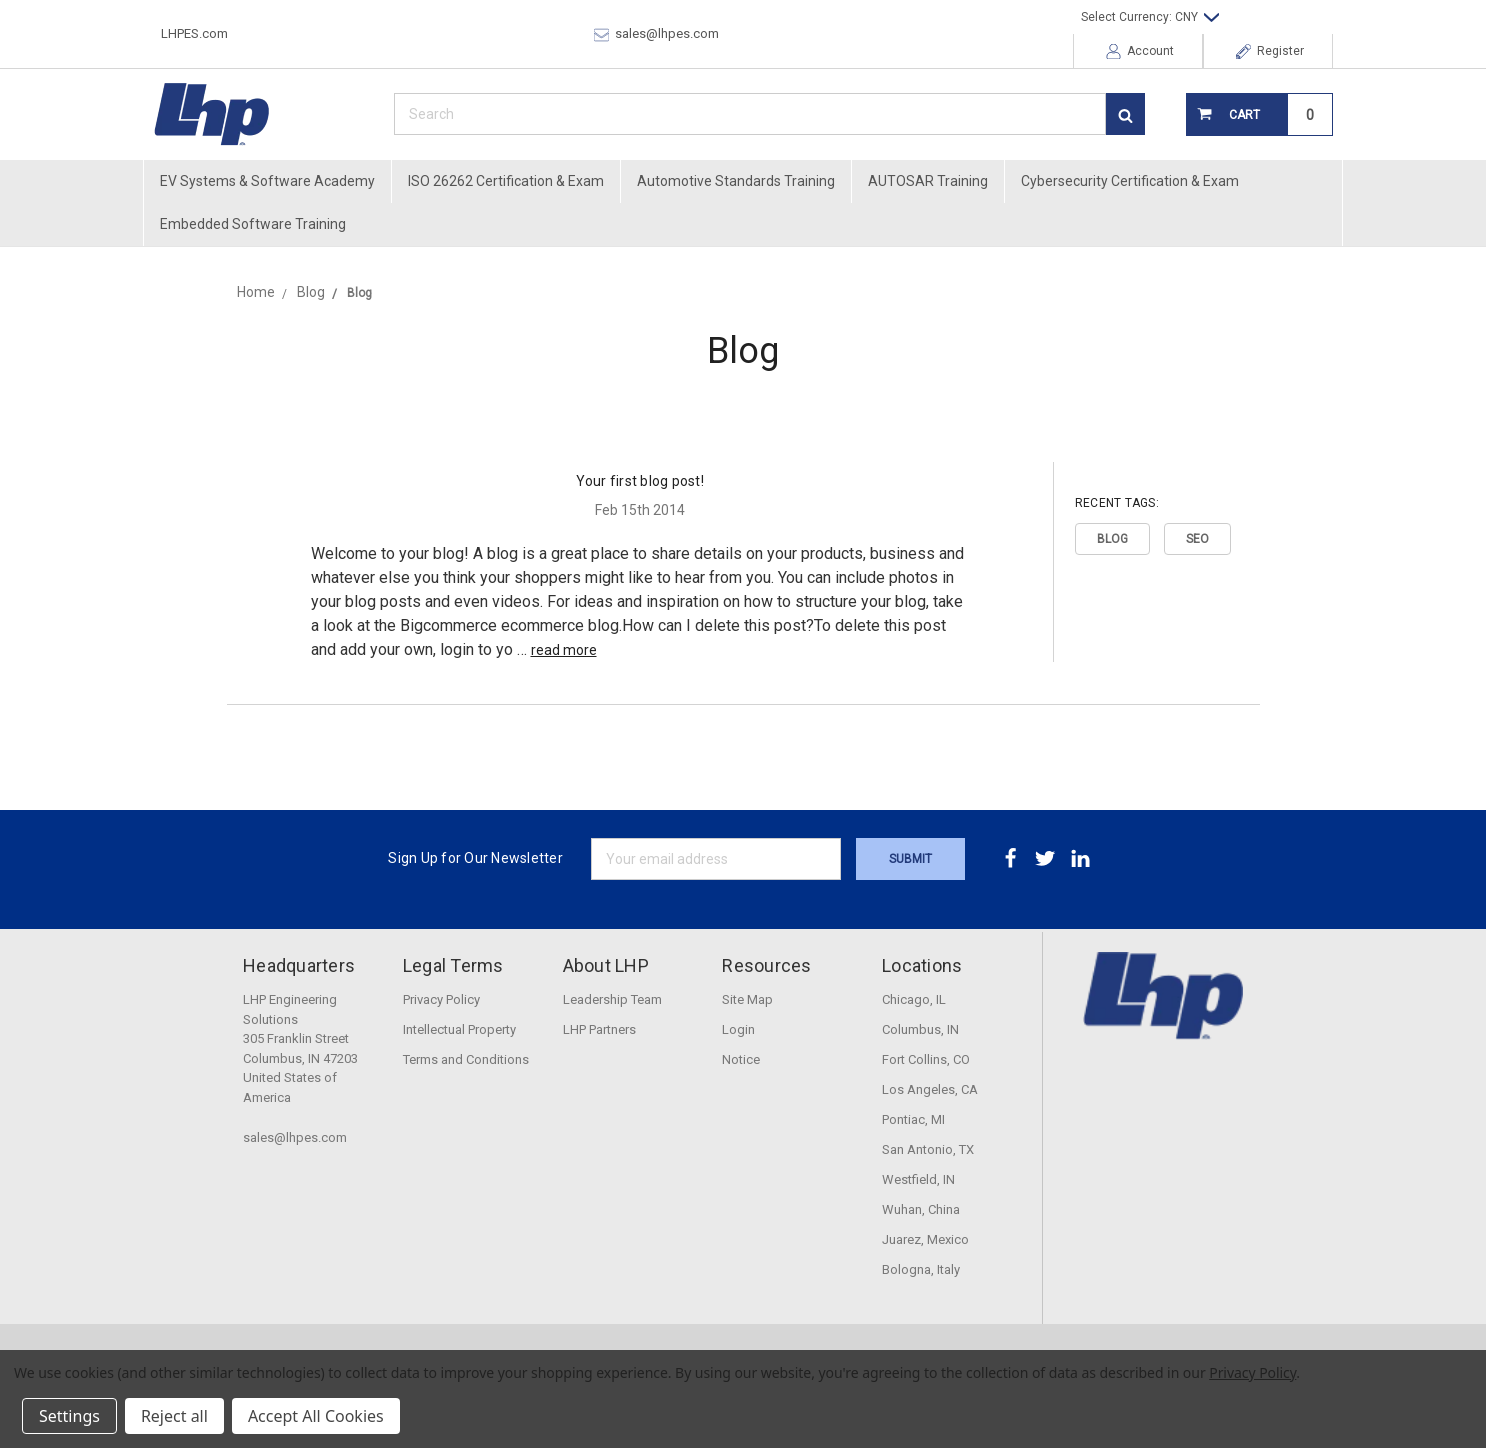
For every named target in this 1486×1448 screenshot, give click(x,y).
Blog (1112, 539)
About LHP (606, 965)
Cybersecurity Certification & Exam (1130, 181)
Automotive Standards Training (736, 181)
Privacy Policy (1252, 1372)
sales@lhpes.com (656, 34)
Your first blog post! (640, 481)
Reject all (174, 1416)
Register (1270, 51)
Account (1140, 51)
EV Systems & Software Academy (267, 181)
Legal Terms (453, 965)
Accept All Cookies (316, 1416)
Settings (69, 1416)
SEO (1197, 539)
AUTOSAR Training (928, 181)
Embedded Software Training (253, 224)
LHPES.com (194, 33)
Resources (766, 965)
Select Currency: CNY (1150, 17)
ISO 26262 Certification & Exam (506, 181)
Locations (922, 965)
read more (564, 650)
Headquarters (299, 965)
